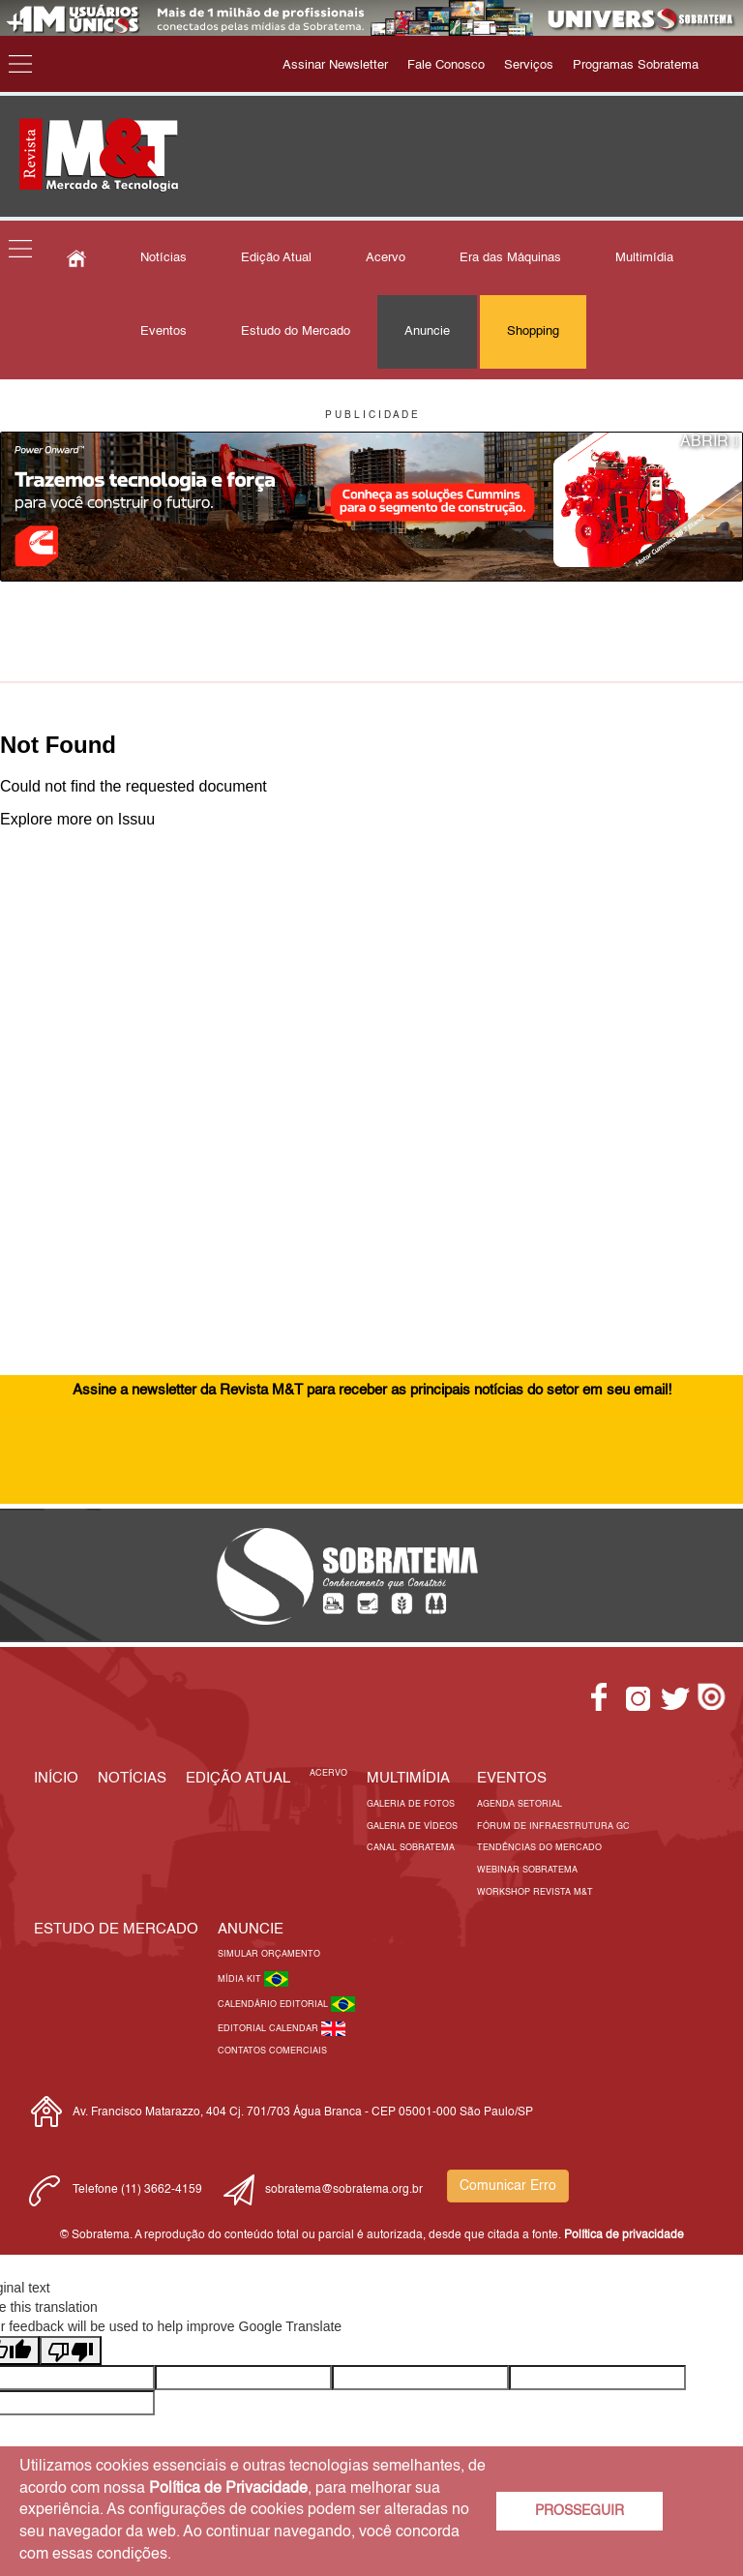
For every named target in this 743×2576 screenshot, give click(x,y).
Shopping (533, 331)
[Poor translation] (71, 2350)
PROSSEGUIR (579, 2511)
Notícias (163, 258)
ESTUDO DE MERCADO (116, 1929)
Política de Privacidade (228, 2489)
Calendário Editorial (274, 2004)
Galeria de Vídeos (412, 1826)
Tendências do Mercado (539, 1847)
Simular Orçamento (269, 1954)
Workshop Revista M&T (535, 1892)
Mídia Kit (241, 1979)
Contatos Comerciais (272, 2051)
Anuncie (427, 331)
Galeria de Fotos (411, 1804)
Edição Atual (276, 258)
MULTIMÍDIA (408, 1778)
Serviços (528, 65)
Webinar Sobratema (527, 1870)
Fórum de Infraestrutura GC (553, 1826)
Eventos (163, 331)
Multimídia (644, 258)
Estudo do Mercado (295, 331)
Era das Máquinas (510, 258)
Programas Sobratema (635, 65)
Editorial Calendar (269, 2028)
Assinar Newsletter (335, 65)
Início (56, 1778)
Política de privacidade (624, 2235)
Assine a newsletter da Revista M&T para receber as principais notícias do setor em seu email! (372, 1390)
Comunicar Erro (508, 2186)
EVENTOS (512, 1778)
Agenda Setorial (519, 1804)
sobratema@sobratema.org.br (344, 2190)
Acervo (385, 258)
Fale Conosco (446, 65)
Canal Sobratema (411, 1847)
